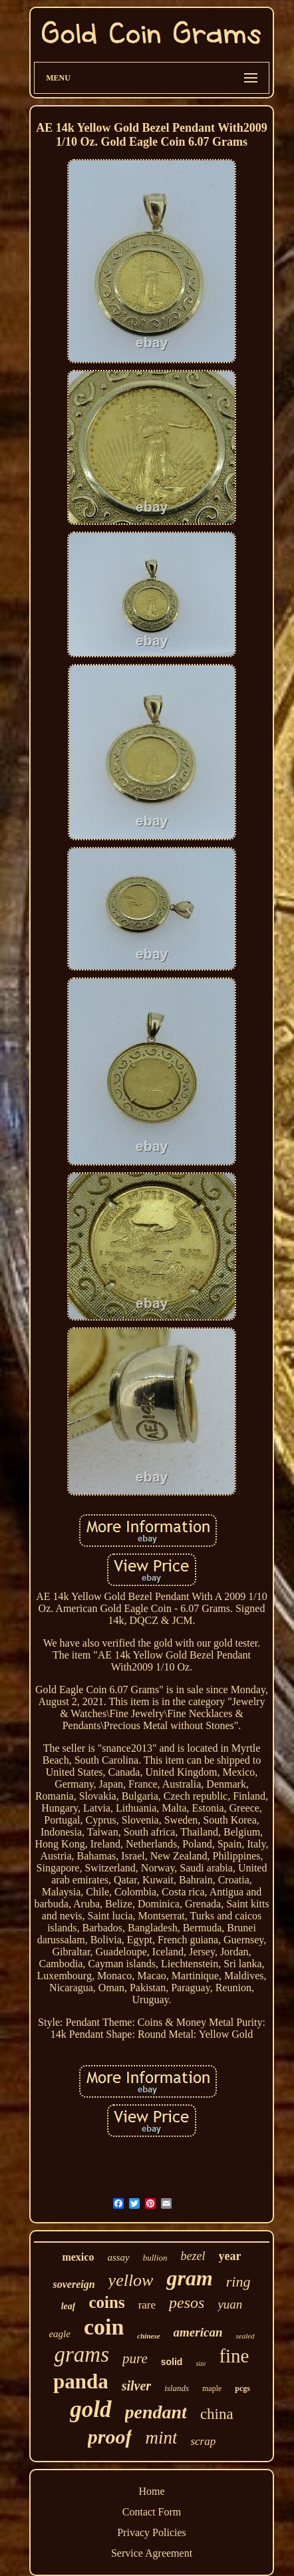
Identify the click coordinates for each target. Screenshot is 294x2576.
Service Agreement (151, 2553)
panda (80, 2381)
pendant (156, 2412)
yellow (131, 2280)
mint (161, 2438)
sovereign (73, 2284)
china (216, 2414)
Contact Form (151, 2511)
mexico (78, 2257)
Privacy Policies (151, 2532)
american (198, 2332)
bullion (155, 2258)
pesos (186, 2302)
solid (172, 2361)
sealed (244, 2336)
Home (151, 2491)
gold (90, 2409)
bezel (193, 2256)
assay (118, 2257)
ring (238, 2281)
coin (104, 2327)
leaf (68, 2306)
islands (176, 2388)
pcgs (242, 2388)
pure (135, 2358)
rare (147, 2305)
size (201, 2363)
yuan (230, 2304)
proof (110, 2437)
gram (189, 2278)
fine (234, 2355)
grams (81, 2354)
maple (211, 2388)
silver (136, 2385)
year (230, 2256)
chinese (148, 2336)
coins (106, 2302)
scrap (203, 2441)
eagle (59, 2334)
